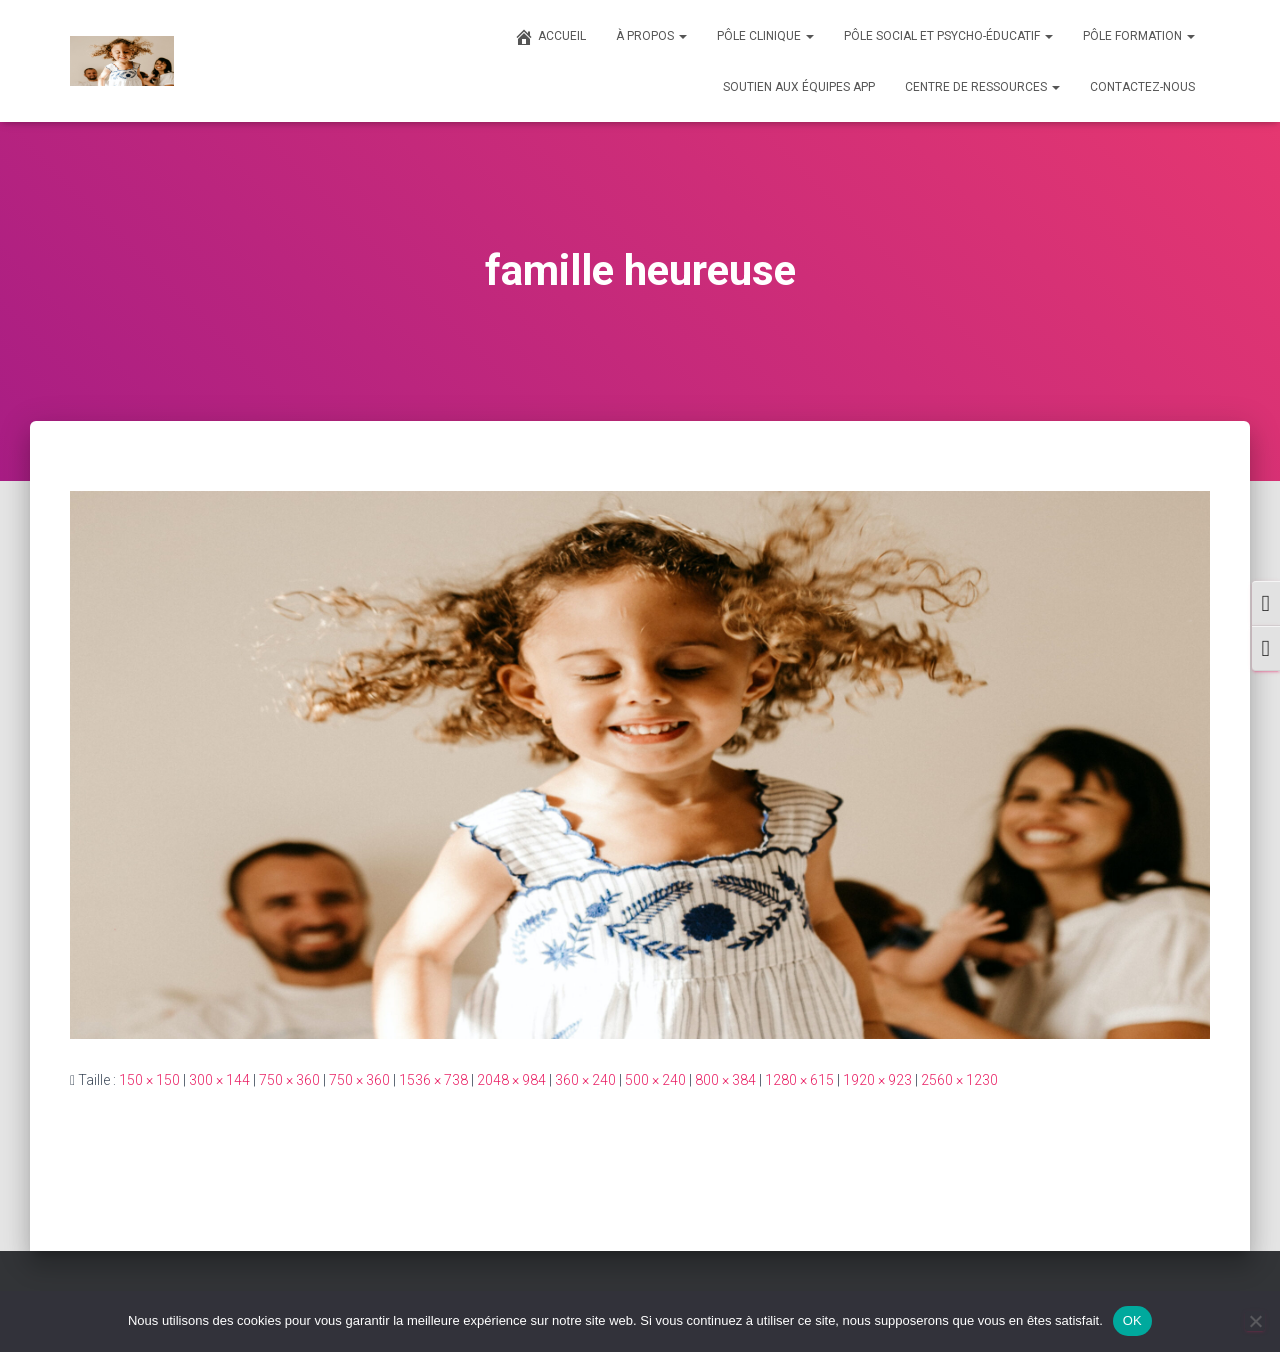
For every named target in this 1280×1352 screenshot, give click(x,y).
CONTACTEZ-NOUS (1142, 87)
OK (1132, 1320)
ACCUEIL (550, 37)
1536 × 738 (433, 1080)
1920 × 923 (877, 1080)
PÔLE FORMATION (1139, 36)
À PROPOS (651, 36)
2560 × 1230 (959, 1080)
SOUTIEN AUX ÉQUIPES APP (799, 87)
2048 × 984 (511, 1080)
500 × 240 (655, 1080)
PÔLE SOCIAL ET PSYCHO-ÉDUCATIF (948, 36)
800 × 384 (725, 1080)
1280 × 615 (799, 1080)
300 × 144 (219, 1080)
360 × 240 (585, 1080)
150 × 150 (149, 1080)
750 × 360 (289, 1080)
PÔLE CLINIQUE (765, 36)
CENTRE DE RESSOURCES (982, 87)
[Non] (1255, 1321)
